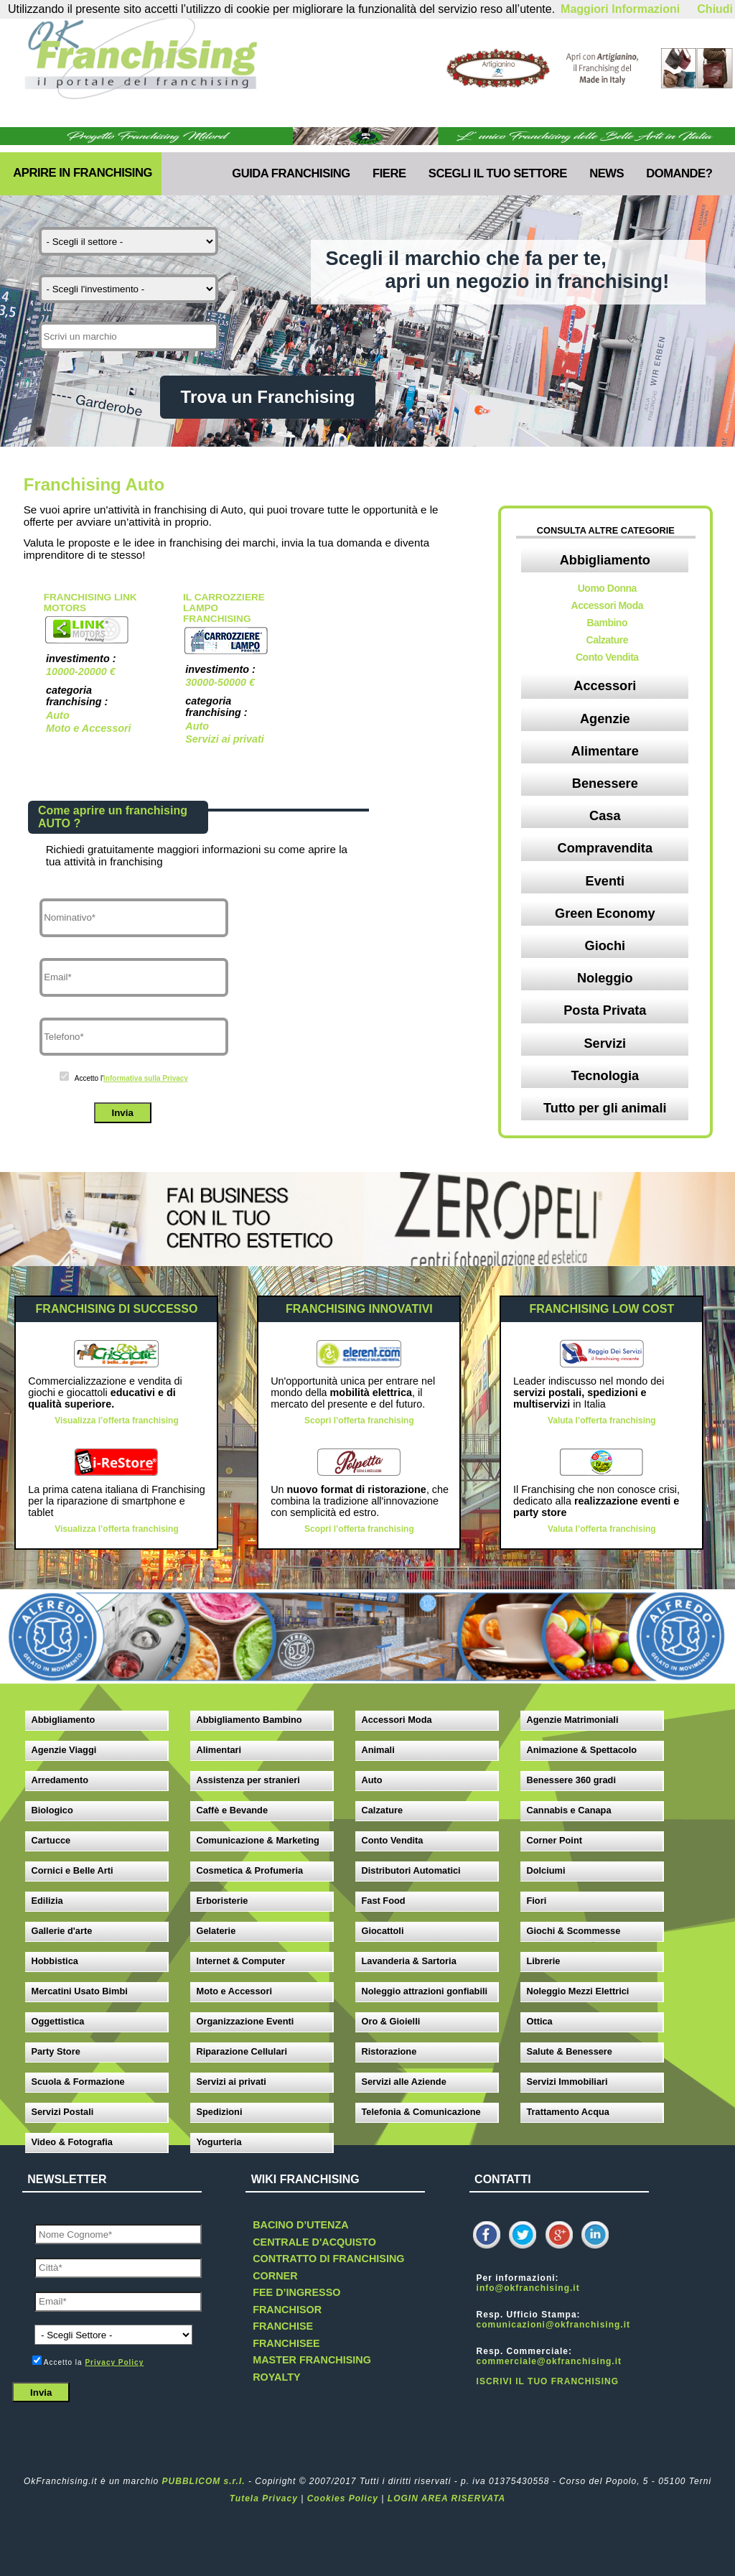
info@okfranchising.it (528, 2288)
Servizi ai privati (224, 739)
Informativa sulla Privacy (145, 1078)
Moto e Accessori (88, 728)
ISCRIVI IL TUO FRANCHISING (548, 2381)
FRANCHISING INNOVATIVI (359, 1309)
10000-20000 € (81, 671)
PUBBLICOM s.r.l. (203, 2481)
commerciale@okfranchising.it (549, 2361)
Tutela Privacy (264, 2498)
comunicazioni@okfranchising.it (553, 2325)
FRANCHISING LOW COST (601, 1309)
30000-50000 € (220, 682)
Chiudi (715, 9)
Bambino (607, 622)
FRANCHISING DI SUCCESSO (117, 1309)
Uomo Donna (607, 588)
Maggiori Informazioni (620, 9)
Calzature (607, 640)
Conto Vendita (607, 657)
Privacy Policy (114, 2362)
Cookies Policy (342, 2498)
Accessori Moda (607, 605)
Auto (58, 715)
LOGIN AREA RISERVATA (446, 2498)
